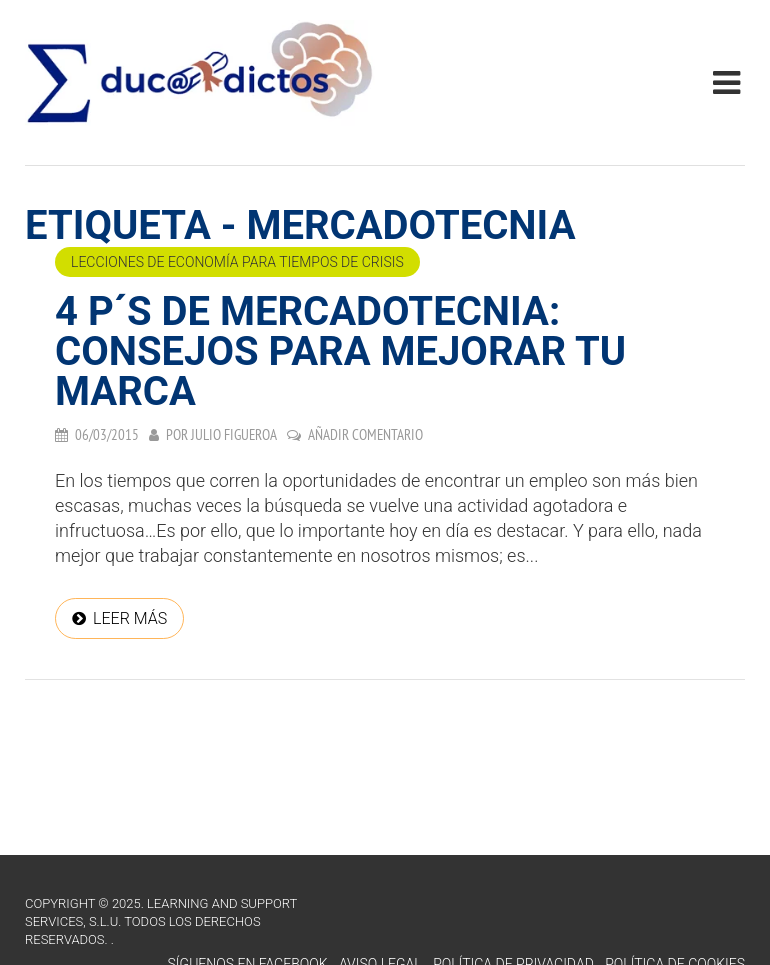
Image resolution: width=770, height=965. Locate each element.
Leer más (130, 618)
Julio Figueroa (234, 434)
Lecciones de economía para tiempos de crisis (237, 262)
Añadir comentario (365, 434)
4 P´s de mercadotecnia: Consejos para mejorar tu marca (340, 351)
